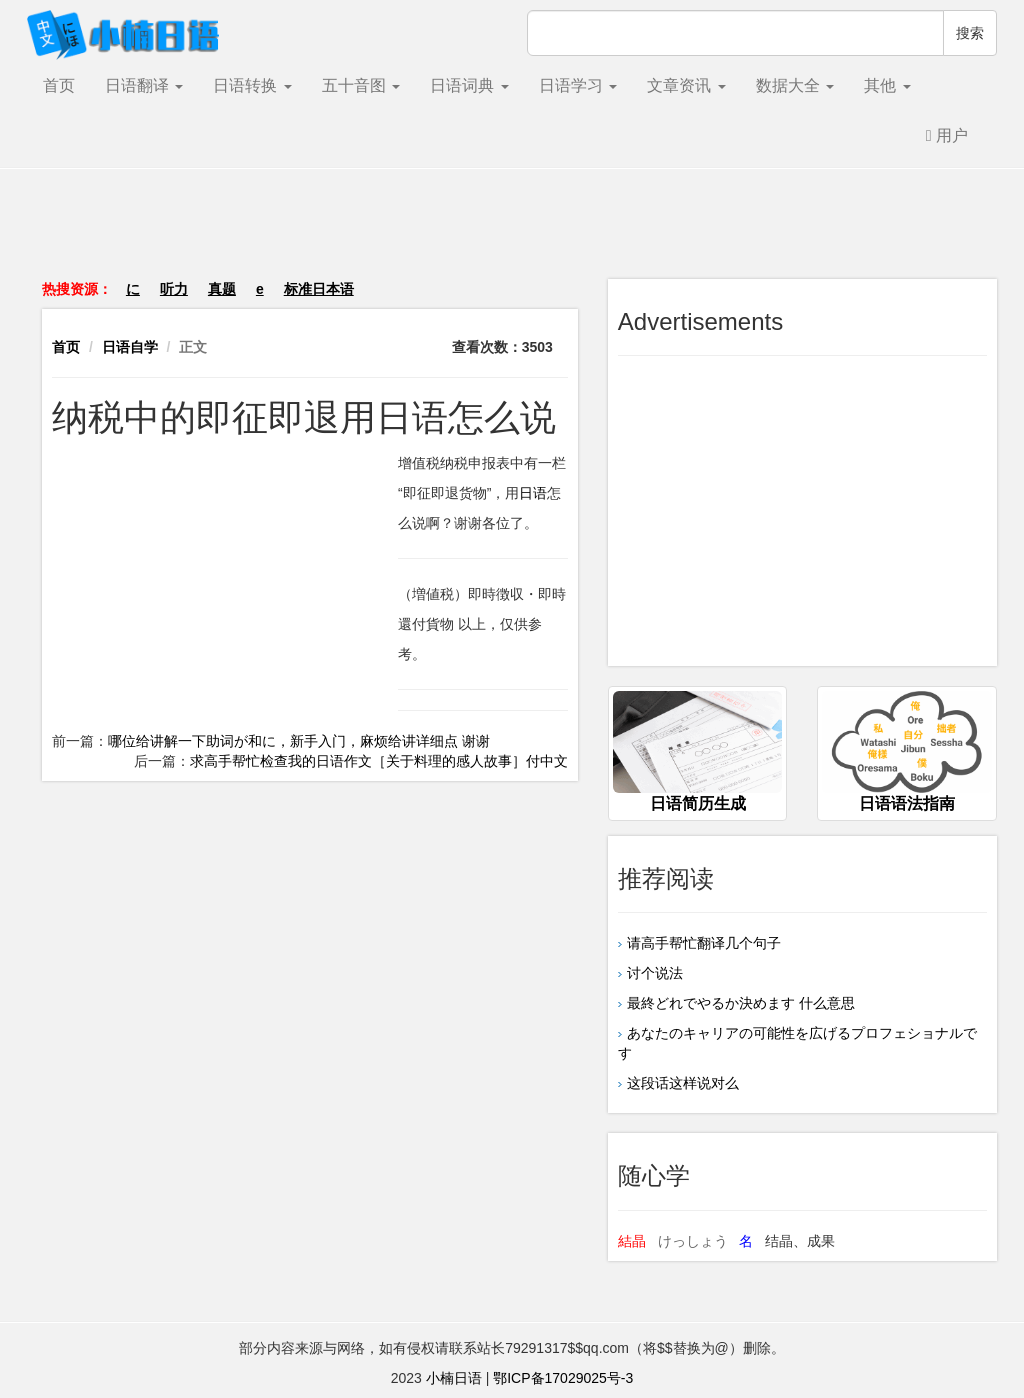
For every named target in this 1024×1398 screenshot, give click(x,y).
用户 (947, 135)
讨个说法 (655, 973)
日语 (533, 493)
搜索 (970, 33)
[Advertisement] (512, 234)
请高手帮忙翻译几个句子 (704, 943)
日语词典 (469, 85)
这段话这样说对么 (683, 1083)
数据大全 (795, 85)
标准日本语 (319, 289)
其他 (887, 85)
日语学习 (578, 85)
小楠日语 (454, 1378)
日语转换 (252, 85)
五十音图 (361, 85)
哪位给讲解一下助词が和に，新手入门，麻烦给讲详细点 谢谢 (299, 741)
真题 (222, 289)
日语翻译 (144, 85)
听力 (174, 289)
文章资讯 (686, 85)
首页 (59, 85)
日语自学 (130, 347)
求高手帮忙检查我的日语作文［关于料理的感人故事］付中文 (379, 761)
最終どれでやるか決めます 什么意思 (741, 1003)
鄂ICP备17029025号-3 (563, 1378)
